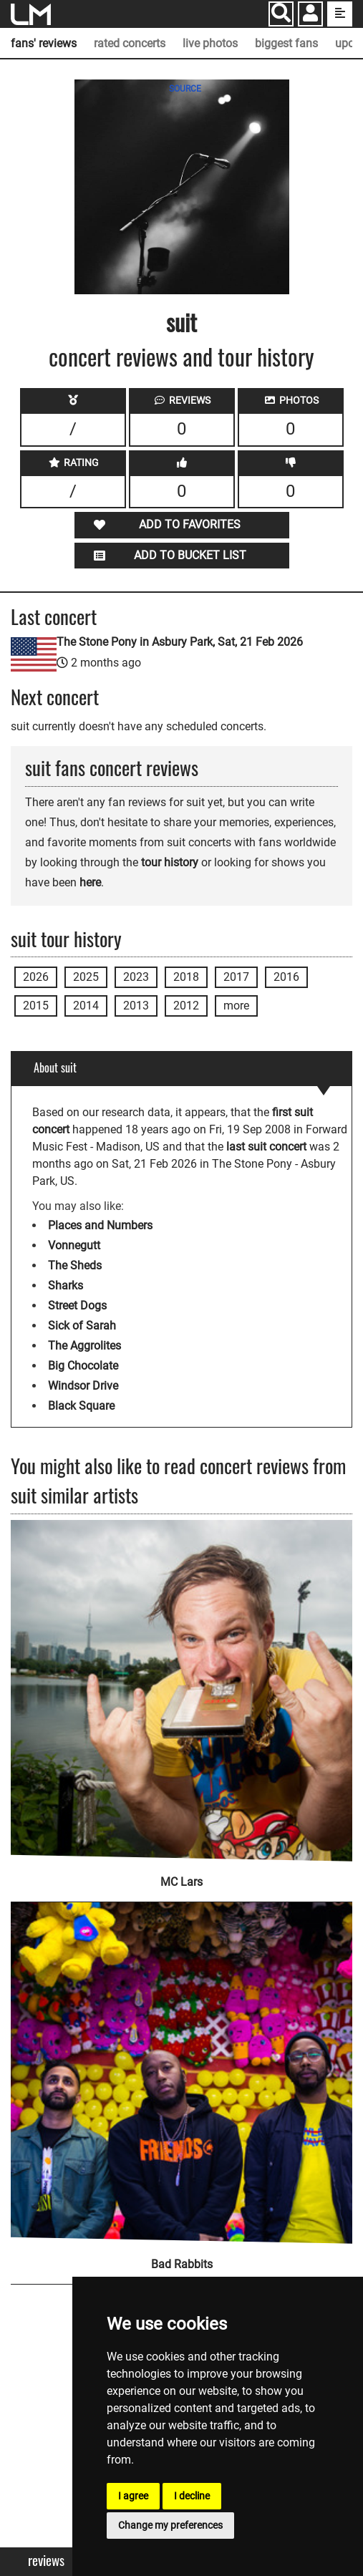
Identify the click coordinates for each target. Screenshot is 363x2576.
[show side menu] (339, 13)
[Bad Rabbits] (181, 2063)
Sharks (65, 1285)
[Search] (281, 13)
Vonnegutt (74, 1245)
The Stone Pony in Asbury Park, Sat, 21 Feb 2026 (180, 642)
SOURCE (185, 89)
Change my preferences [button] (170, 2525)
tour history (169, 862)
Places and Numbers (100, 1225)
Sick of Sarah (82, 1325)
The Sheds (75, 1265)
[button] (310, 15)
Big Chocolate (83, 1365)
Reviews (46, 2560)
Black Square (81, 1406)
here (90, 882)
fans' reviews (44, 43)
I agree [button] (133, 2496)
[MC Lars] (181, 1690)
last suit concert (266, 1146)
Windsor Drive (83, 1386)
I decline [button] (192, 2496)
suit (181, 322)
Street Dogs (77, 1305)
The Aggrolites (84, 1345)
